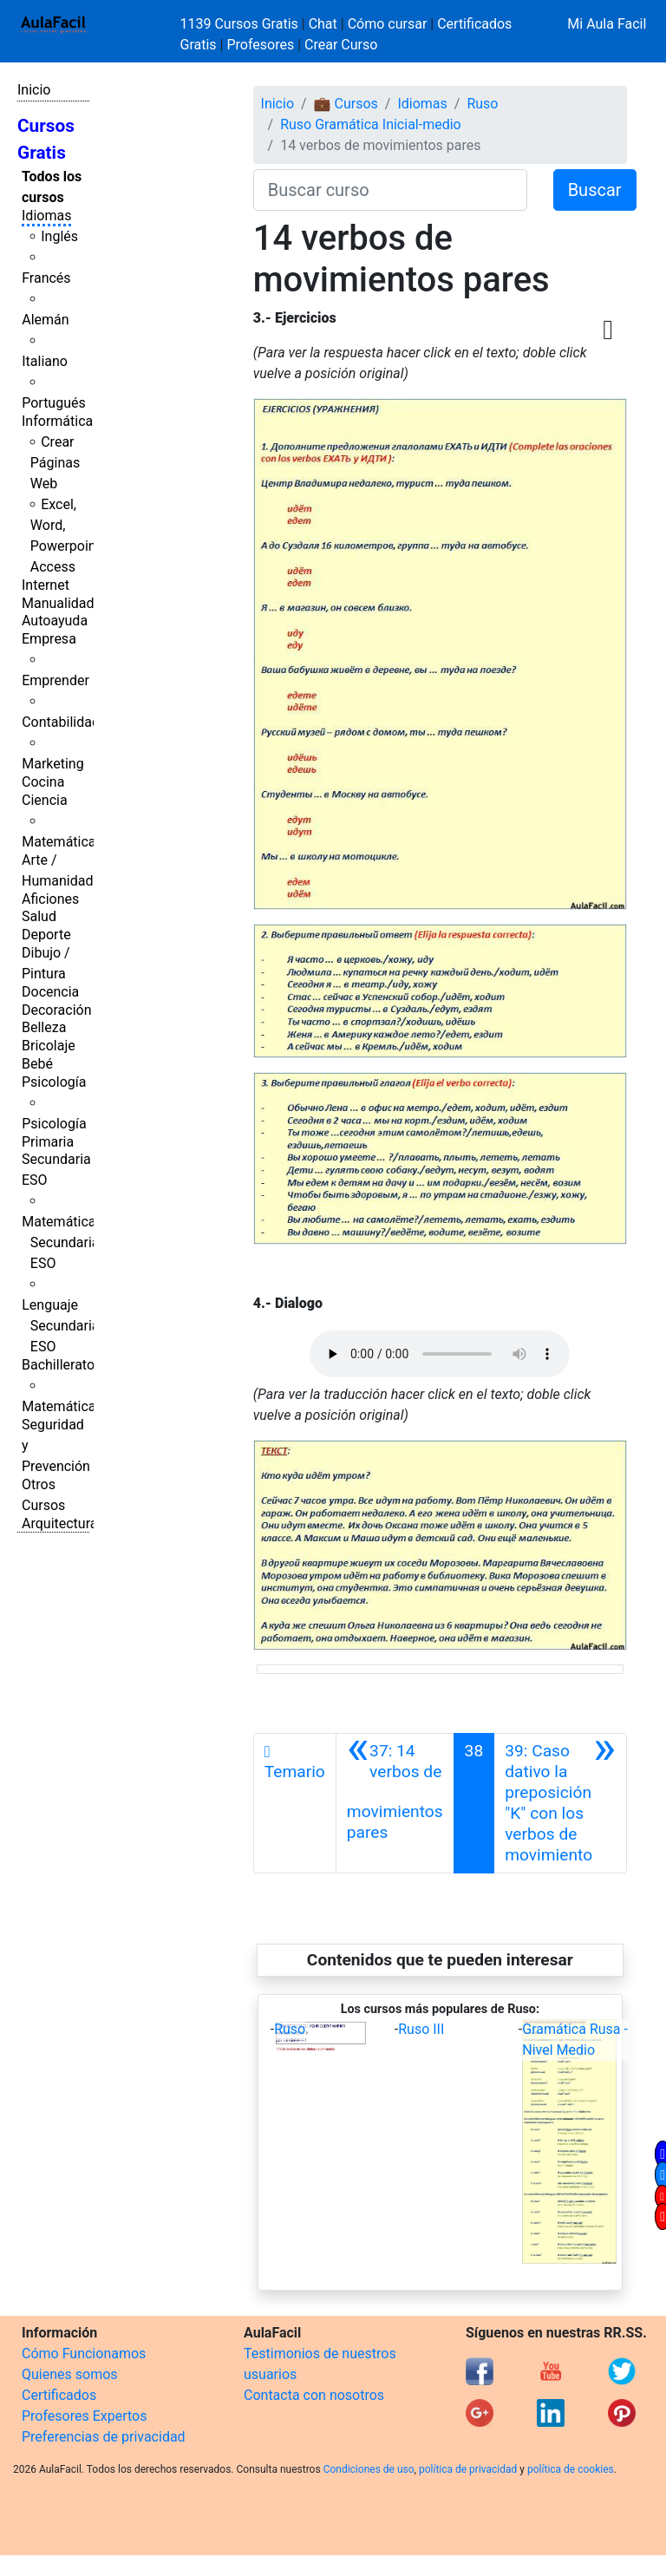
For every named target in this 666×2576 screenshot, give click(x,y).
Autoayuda (55, 620)
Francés (46, 278)
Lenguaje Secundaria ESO (60, 1326)
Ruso (482, 103)
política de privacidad (468, 2469)
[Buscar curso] (390, 190)
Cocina (43, 782)
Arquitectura (59, 1523)
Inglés (59, 236)
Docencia (50, 992)
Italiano (45, 361)
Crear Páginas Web (55, 463)
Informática (57, 421)
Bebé (37, 1064)
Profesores (260, 44)
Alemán (45, 319)
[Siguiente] (560, 1803)
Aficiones (50, 899)
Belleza (44, 1027)
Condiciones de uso (369, 2469)
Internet (45, 585)
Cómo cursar (388, 24)
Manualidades (65, 603)
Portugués (54, 403)
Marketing (52, 763)
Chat (323, 24)
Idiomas (46, 215)
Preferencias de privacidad (104, 2437)
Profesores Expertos (84, 2416)
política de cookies (570, 2469)
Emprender (55, 680)
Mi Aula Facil (606, 24)
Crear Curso (340, 44)
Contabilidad (61, 722)
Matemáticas (62, 842)
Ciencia (45, 800)
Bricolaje (48, 1045)
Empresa (49, 639)
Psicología (54, 1082)
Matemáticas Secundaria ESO (62, 1242)
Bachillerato (58, 1365)
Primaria (48, 1142)
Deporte (46, 934)
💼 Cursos (346, 103)
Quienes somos (70, 2374)
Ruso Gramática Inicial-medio (370, 124)
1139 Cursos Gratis (241, 24)
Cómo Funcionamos (84, 2353)
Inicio (33, 90)
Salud (39, 916)
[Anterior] (395, 1803)
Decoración (57, 1010)
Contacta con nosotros (314, 2395)
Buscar (595, 190)
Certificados (59, 2395)
